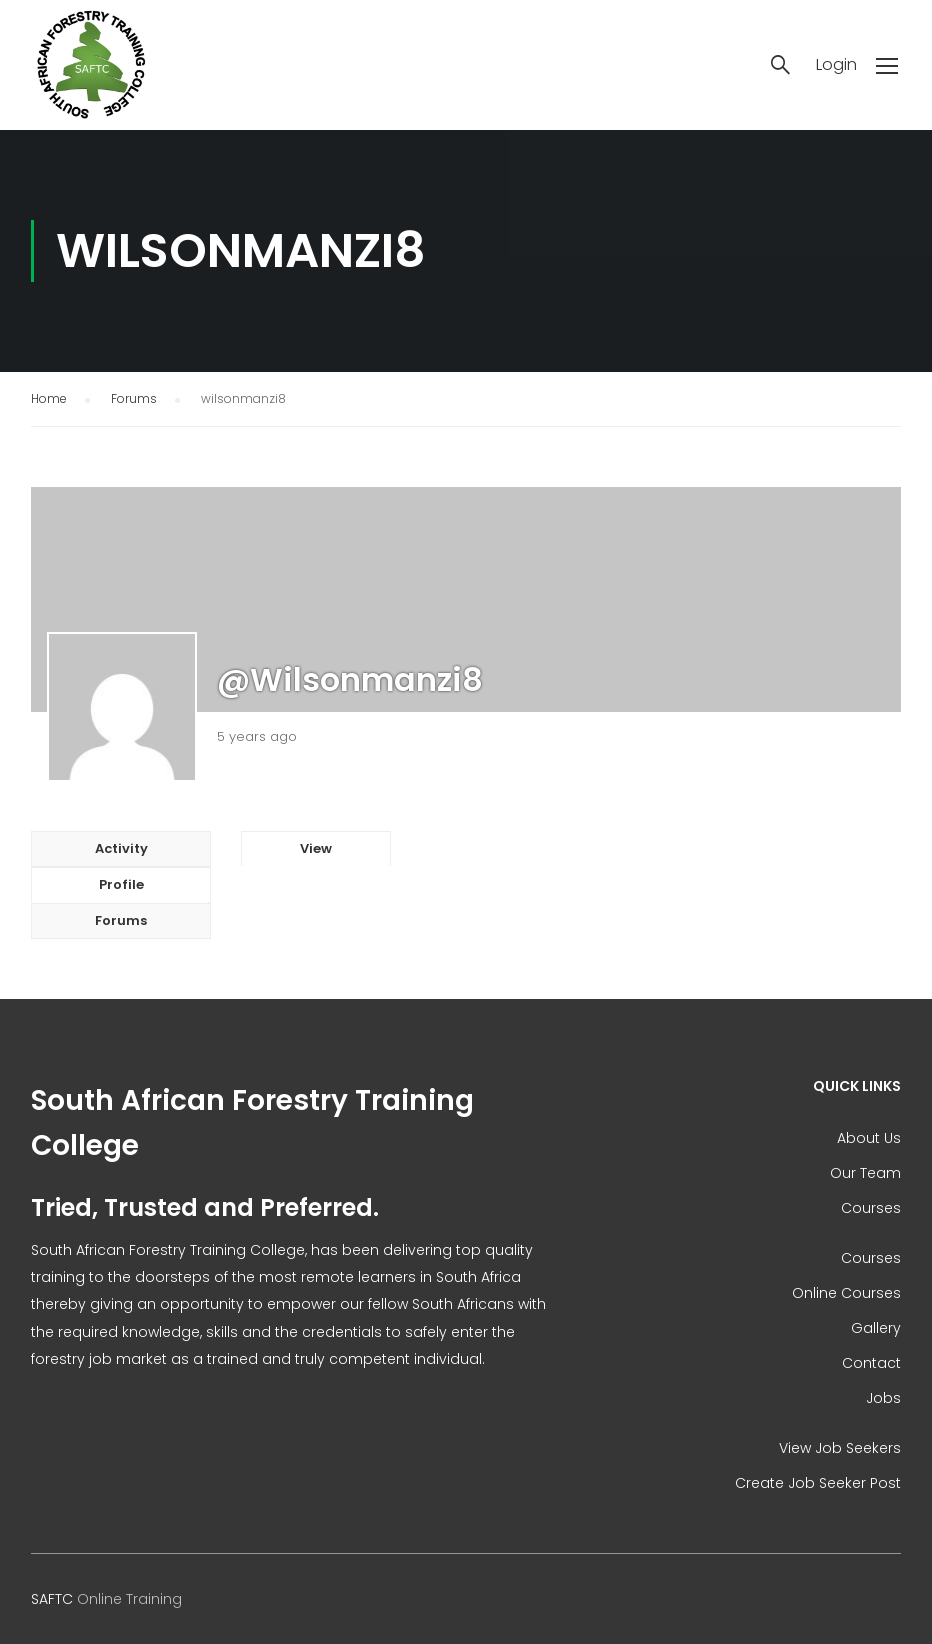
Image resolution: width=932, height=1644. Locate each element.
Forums (134, 398)
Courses (871, 1208)
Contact (871, 1363)
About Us (869, 1138)
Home (49, 398)
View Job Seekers (840, 1448)
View (316, 848)
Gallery (876, 1328)
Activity (121, 848)
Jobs (883, 1398)
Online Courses (846, 1293)
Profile (121, 884)
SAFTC (52, 1599)
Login (836, 65)
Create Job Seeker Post (818, 1483)
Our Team (865, 1173)
